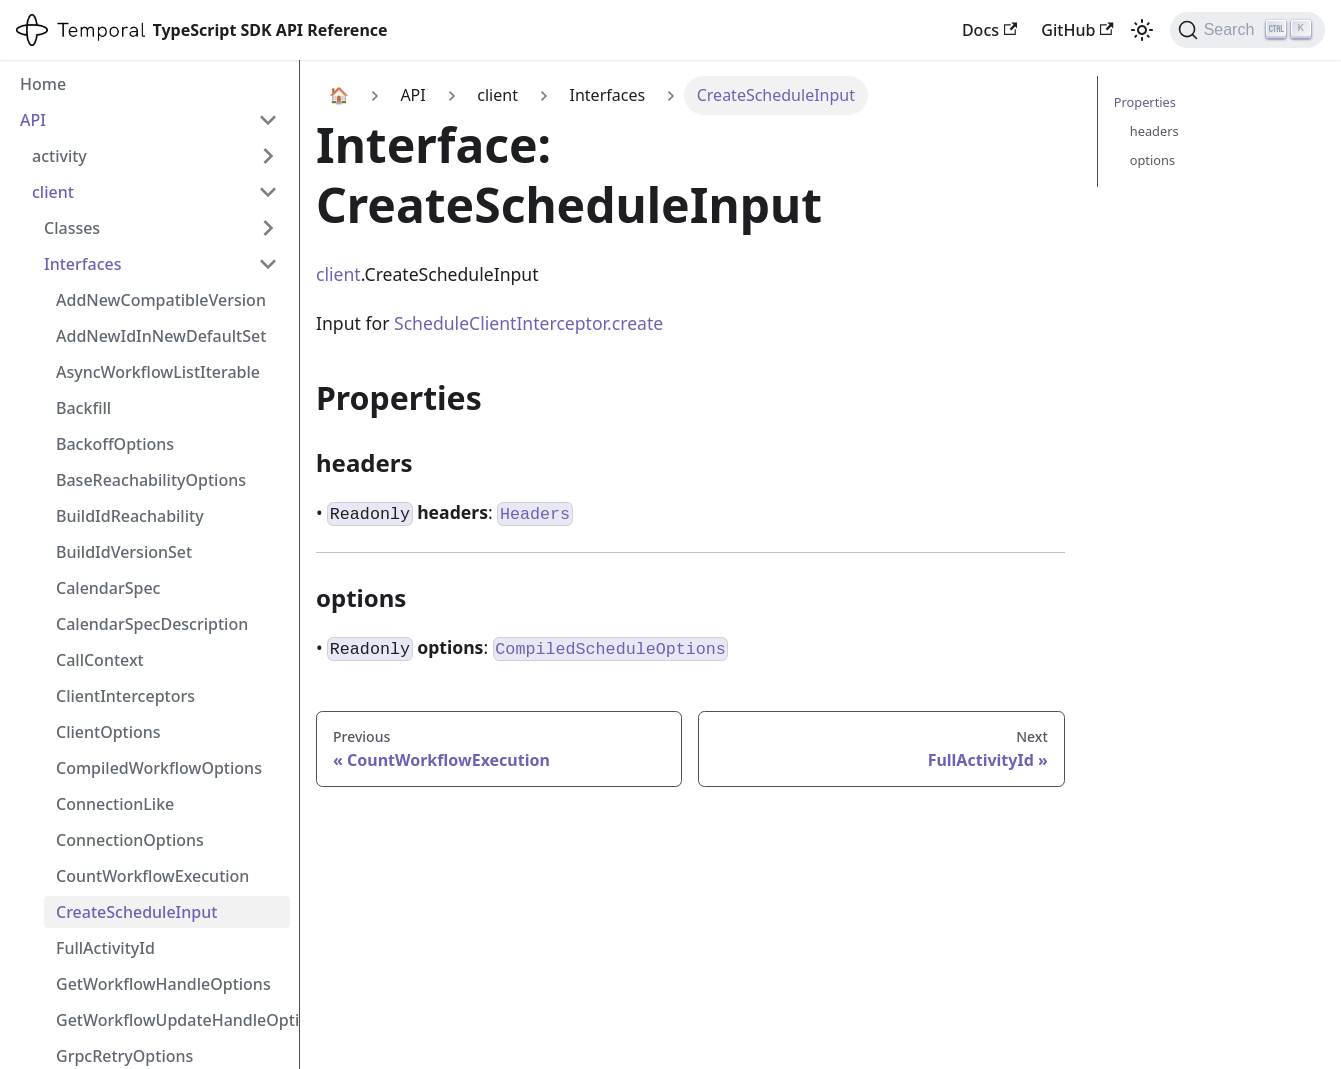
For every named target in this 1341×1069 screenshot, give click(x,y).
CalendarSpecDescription (152, 624)
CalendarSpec (108, 588)
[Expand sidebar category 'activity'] (268, 156)
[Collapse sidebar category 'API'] (268, 120)
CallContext (100, 660)
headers (1154, 131)
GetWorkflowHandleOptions (163, 984)
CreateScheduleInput (136, 912)
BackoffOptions (115, 444)
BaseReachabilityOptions (151, 480)
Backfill (83, 408)
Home (43, 84)
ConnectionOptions (130, 840)
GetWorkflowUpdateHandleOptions (173, 1020)
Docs (989, 30)
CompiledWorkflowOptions (159, 768)
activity (59, 156)
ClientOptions (108, 732)
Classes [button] (72, 228)
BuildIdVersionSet (124, 552)
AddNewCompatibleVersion (161, 300)
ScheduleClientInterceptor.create (528, 323)
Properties (1145, 102)
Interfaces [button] (82, 264)
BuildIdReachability (130, 516)
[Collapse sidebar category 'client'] (268, 192)
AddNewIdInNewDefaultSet (161, 336)
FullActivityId (105, 948)
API (33, 120)
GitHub (1077, 30)
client (53, 192)
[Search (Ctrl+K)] (1247, 30)
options (1152, 160)
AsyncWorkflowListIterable (158, 372)
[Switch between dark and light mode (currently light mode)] (1142, 30)
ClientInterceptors (125, 696)
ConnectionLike (115, 804)
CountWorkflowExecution (152, 876)
